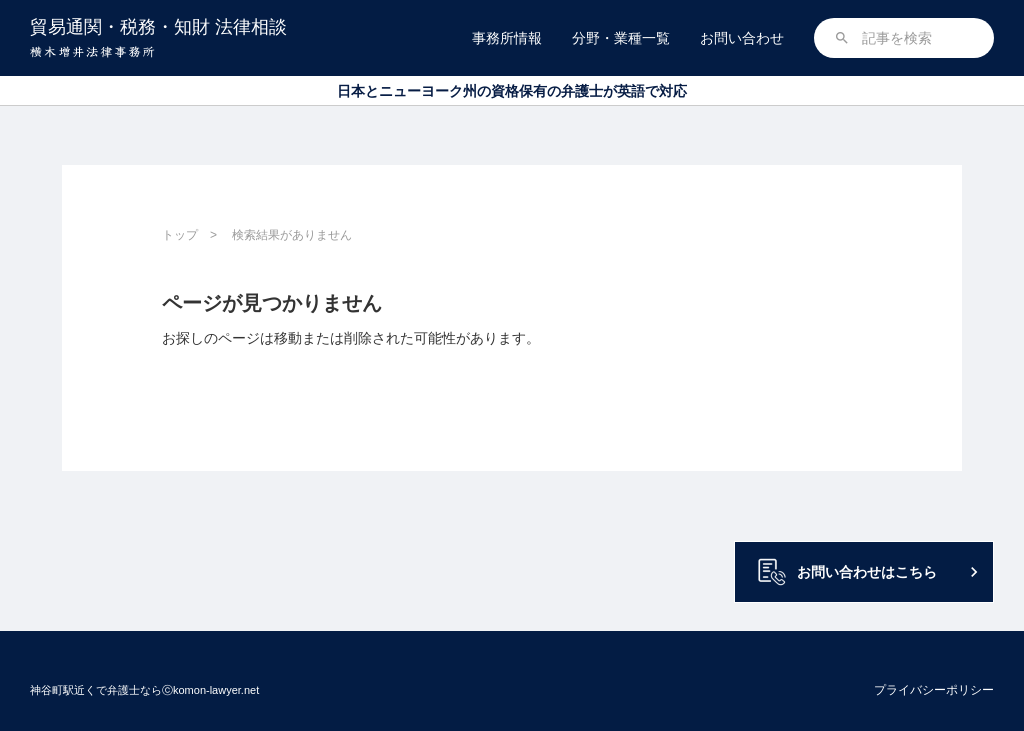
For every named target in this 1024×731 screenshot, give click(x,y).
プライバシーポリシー (934, 690)
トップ (180, 235)
